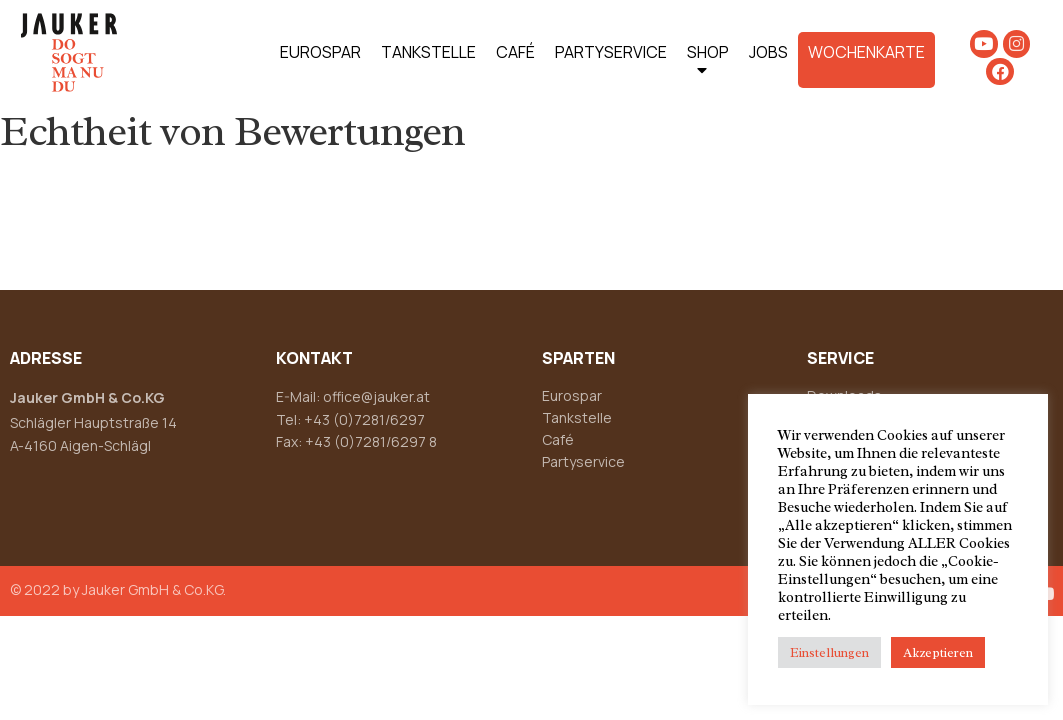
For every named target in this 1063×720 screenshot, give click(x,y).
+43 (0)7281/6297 (364, 419)
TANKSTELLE (428, 52)
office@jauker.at (376, 396)
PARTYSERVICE (611, 52)
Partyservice (583, 461)
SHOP (708, 64)
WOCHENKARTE (866, 52)
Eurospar (572, 395)
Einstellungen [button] (829, 652)
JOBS (768, 52)
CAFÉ (515, 52)
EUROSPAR (320, 52)
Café (558, 439)
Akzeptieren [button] (938, 652)
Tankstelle (577, 417)
